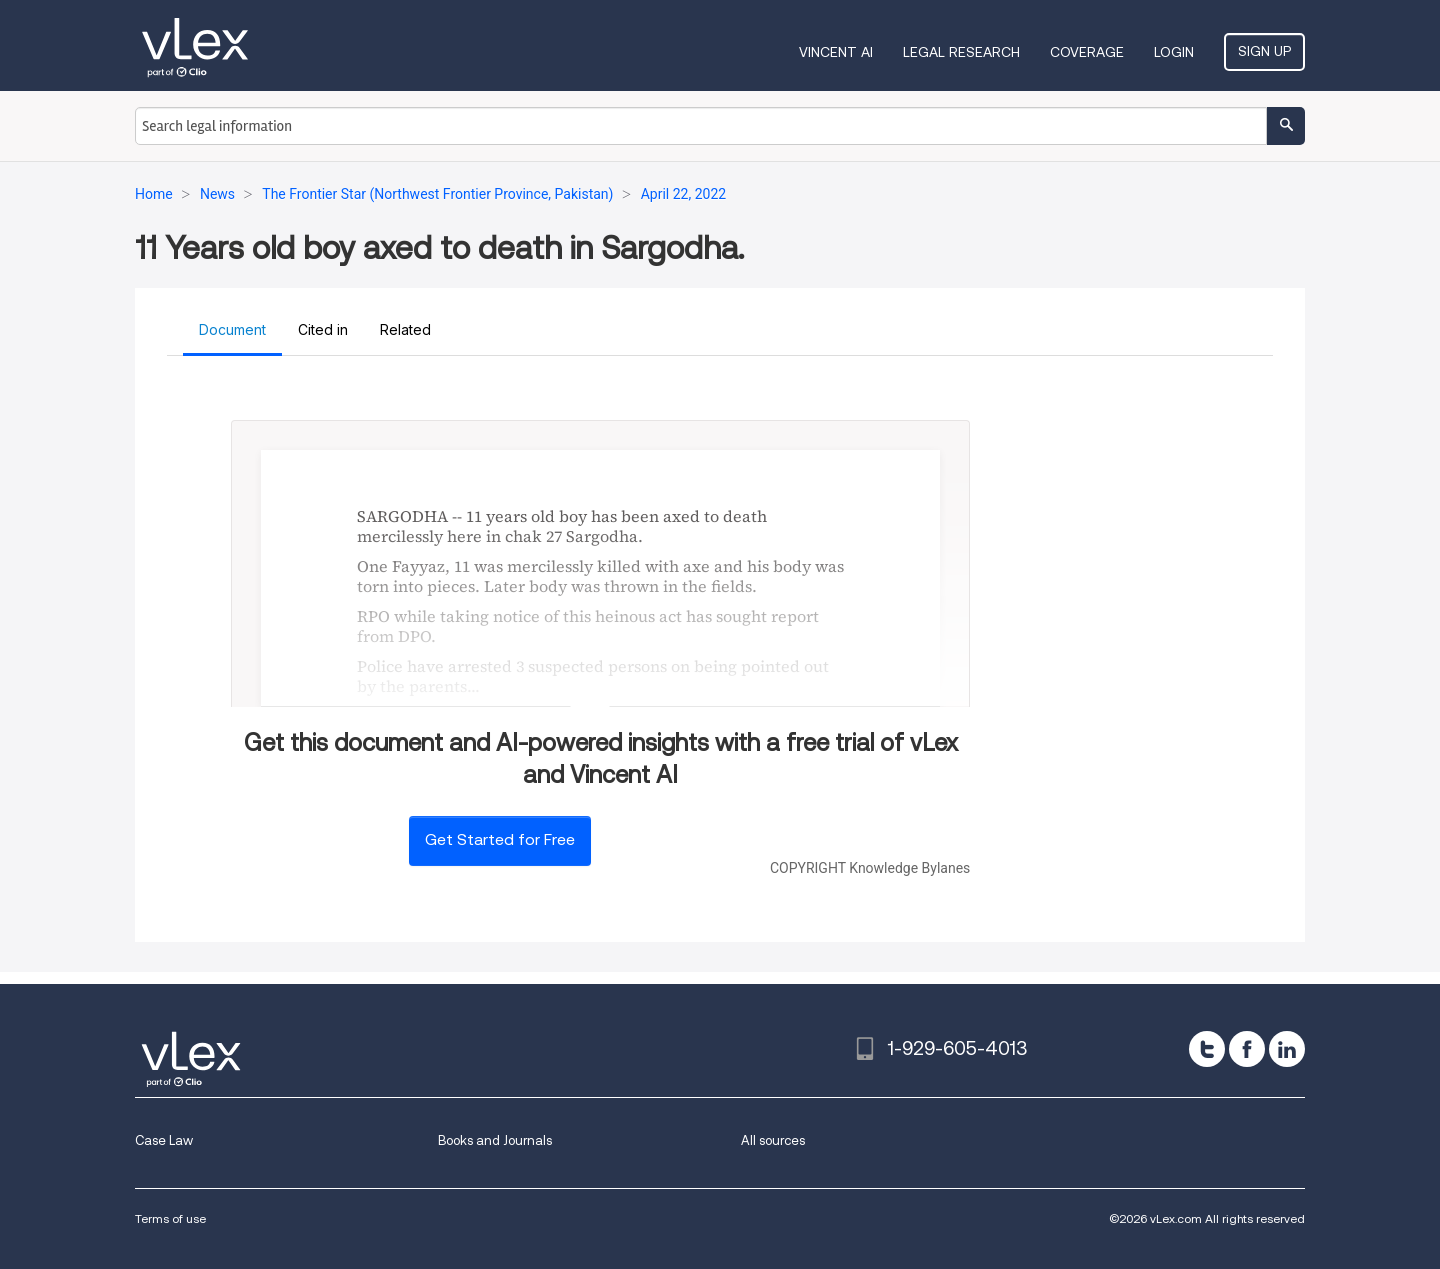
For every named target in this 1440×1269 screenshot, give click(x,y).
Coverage (1087, 52)
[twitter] (1207, 1049)
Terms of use (170, 1218)
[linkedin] (1287, 1049)
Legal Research (961, 52)
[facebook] (1247, 1049)
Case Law (164, 1140)
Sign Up (1264, 51)
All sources (773, 1140)
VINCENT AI (836, 52)
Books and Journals (495, 1140)
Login (1174, 52)
